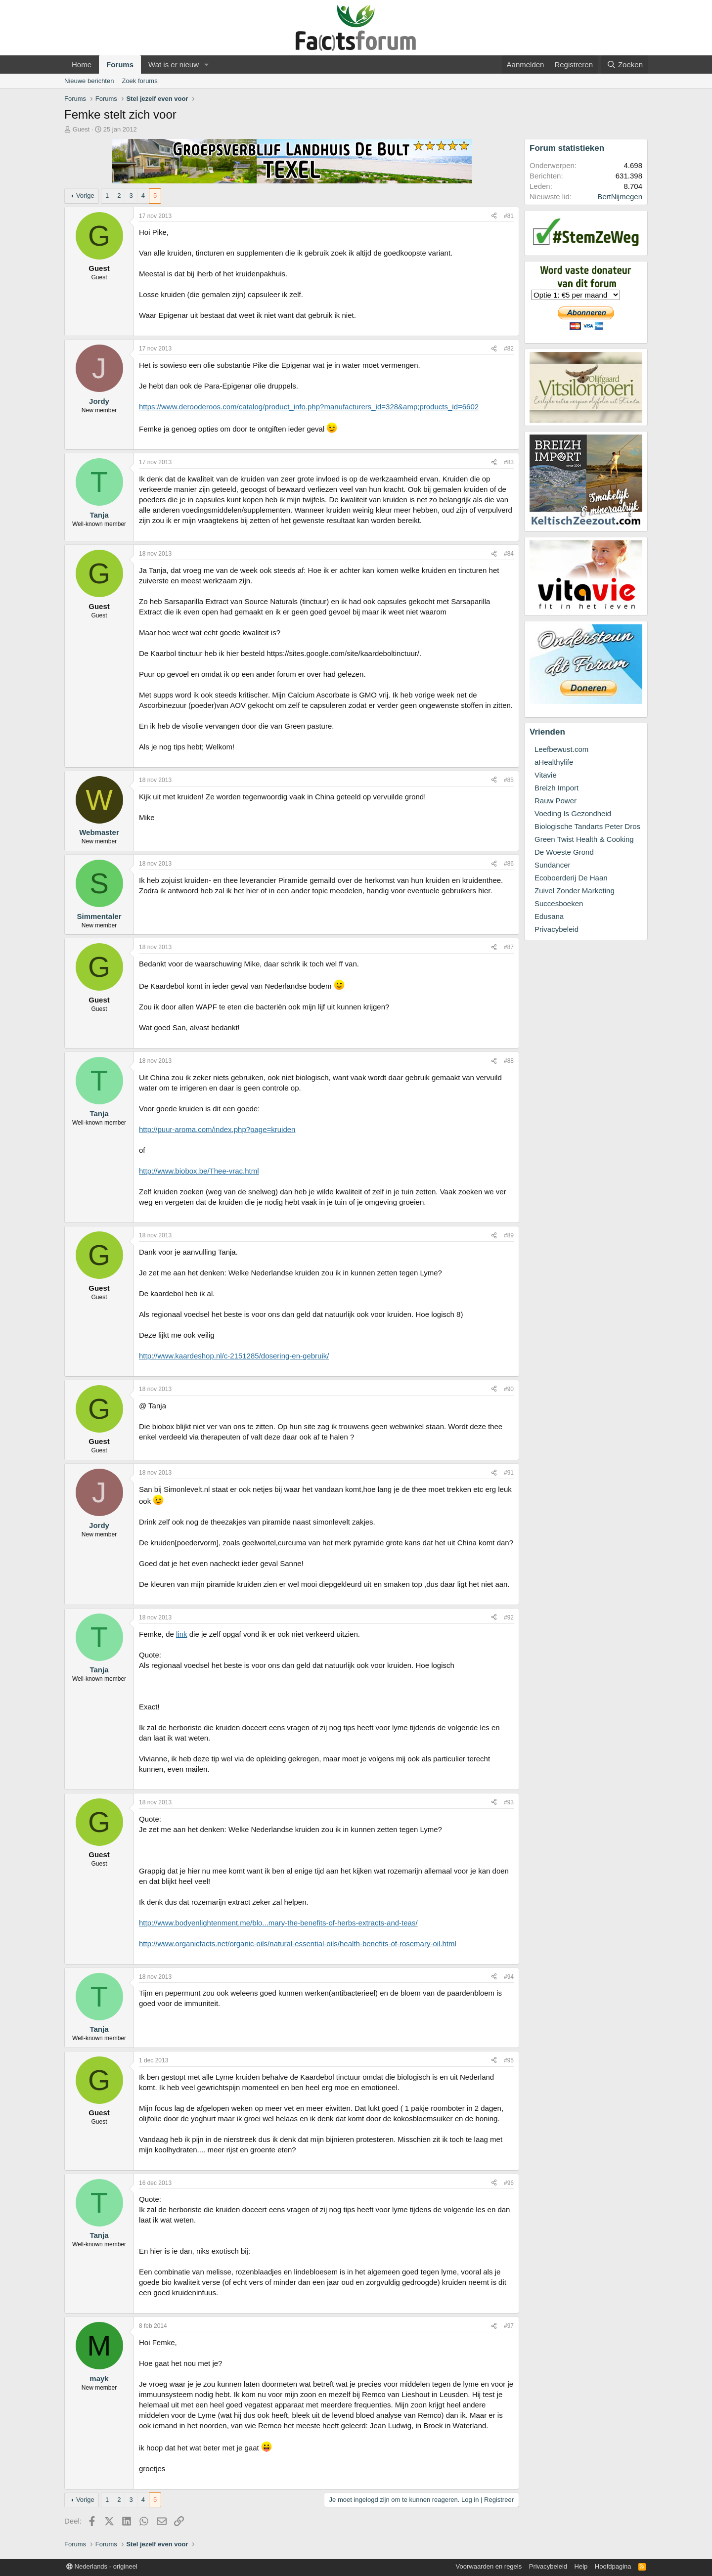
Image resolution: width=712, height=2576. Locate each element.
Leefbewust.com (561, 749)
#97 (509, 2325)
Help (581, 2566)
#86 (509, 863)
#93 (509, 1802)
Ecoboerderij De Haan (571, 877)
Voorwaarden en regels (489, 2566)
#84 (509, 553)
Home (81, 64)
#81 (509, 216)
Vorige (85, 195)
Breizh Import (556, 788)
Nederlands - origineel (101, 2566)
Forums (120, 64)
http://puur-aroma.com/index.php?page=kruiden (217, 1129)
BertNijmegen (619, 196)
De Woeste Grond (564, 852)
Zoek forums (139, 81)
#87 (509, 947)
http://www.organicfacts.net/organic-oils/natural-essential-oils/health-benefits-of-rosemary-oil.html (297, 1943)
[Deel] (494, 216)
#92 (509, 1617)
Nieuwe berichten (89, 81)
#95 (509, 2060)
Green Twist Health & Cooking (584, 839)
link (181, 1634)
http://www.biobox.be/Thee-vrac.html (199, 1171)
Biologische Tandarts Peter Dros (587, 826)
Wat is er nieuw (173, 64)
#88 (509, 1060)
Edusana (549, 916)
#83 (509, 462)
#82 (509, 348)
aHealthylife (553, 762)
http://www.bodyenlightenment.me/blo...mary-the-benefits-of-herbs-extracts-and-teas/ (278, 1923)
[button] (207, 64)
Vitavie (545, 775)
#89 (509, 1235)
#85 (509, 780)
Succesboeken (558, 903)
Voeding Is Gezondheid (572, 813)
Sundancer (552, 865)
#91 (509, 1472)
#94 (509, 1976)
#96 (509, 2183)
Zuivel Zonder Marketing (574, 890)
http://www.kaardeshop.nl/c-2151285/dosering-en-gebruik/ (234, 1356)
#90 (509, 1389)
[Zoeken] (624, 64)
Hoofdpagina (613, 2566)
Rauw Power (555, 800)
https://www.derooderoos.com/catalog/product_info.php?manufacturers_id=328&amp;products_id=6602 (309, 406)
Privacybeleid (556, 929)
